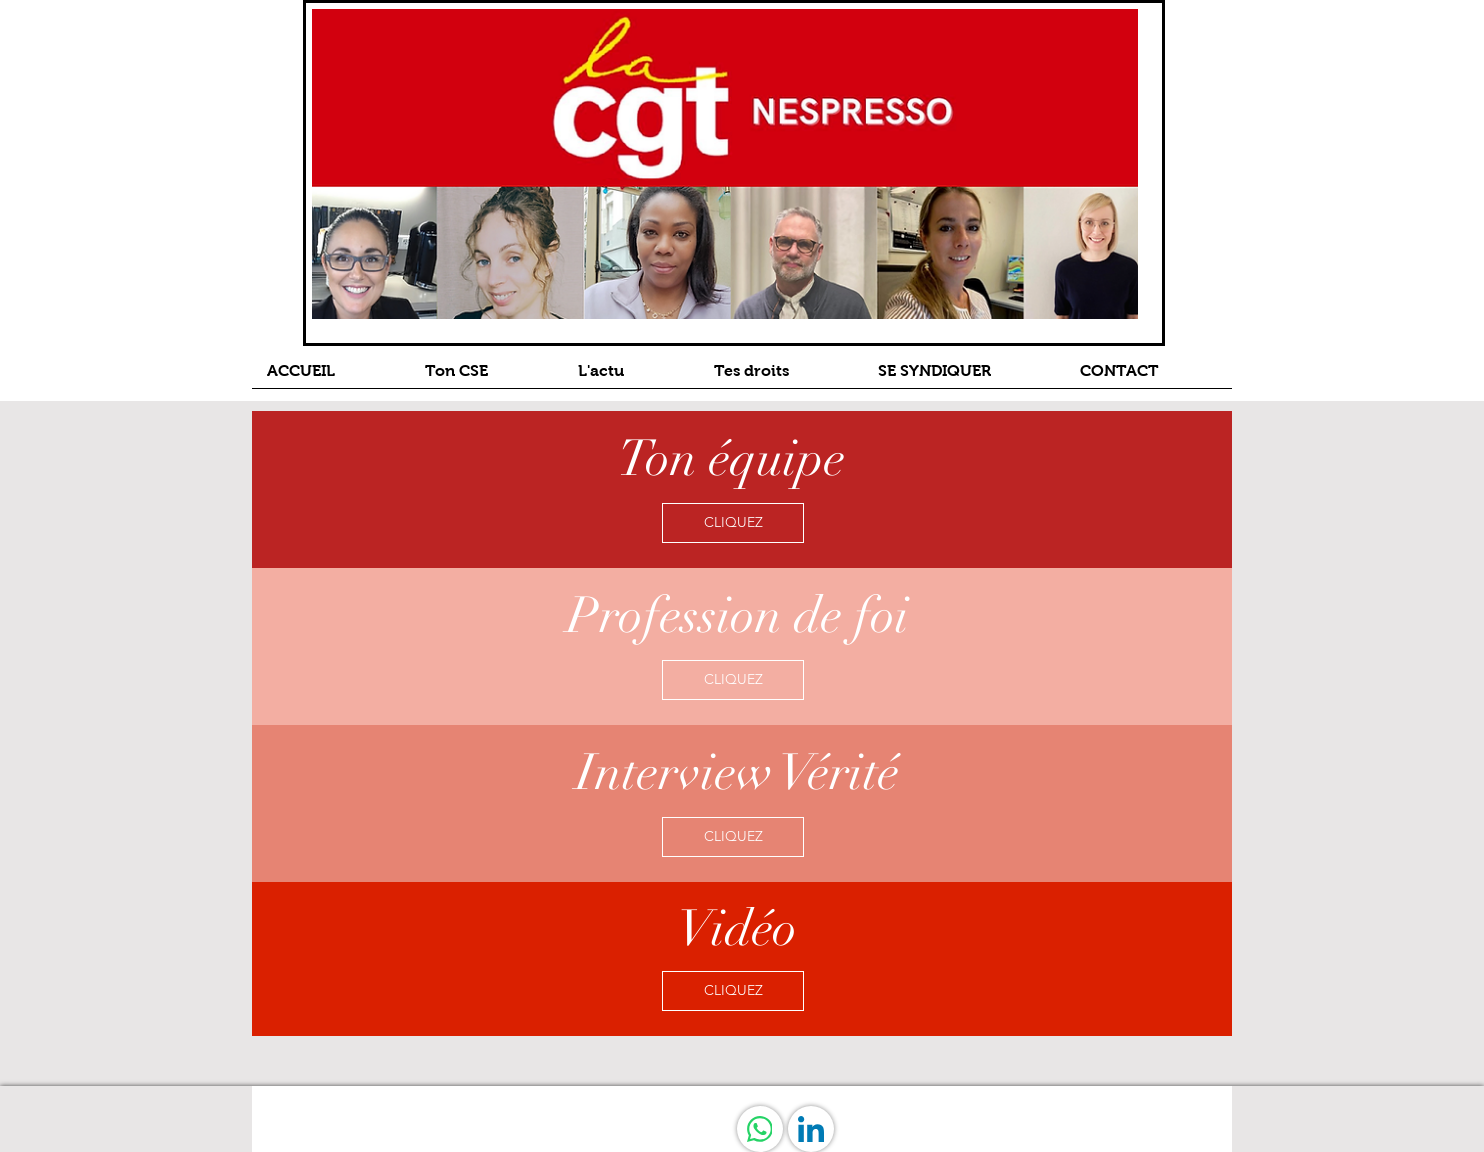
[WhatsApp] (760, 1129)
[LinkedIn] (811, 1129)
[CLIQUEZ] (733, 523)
